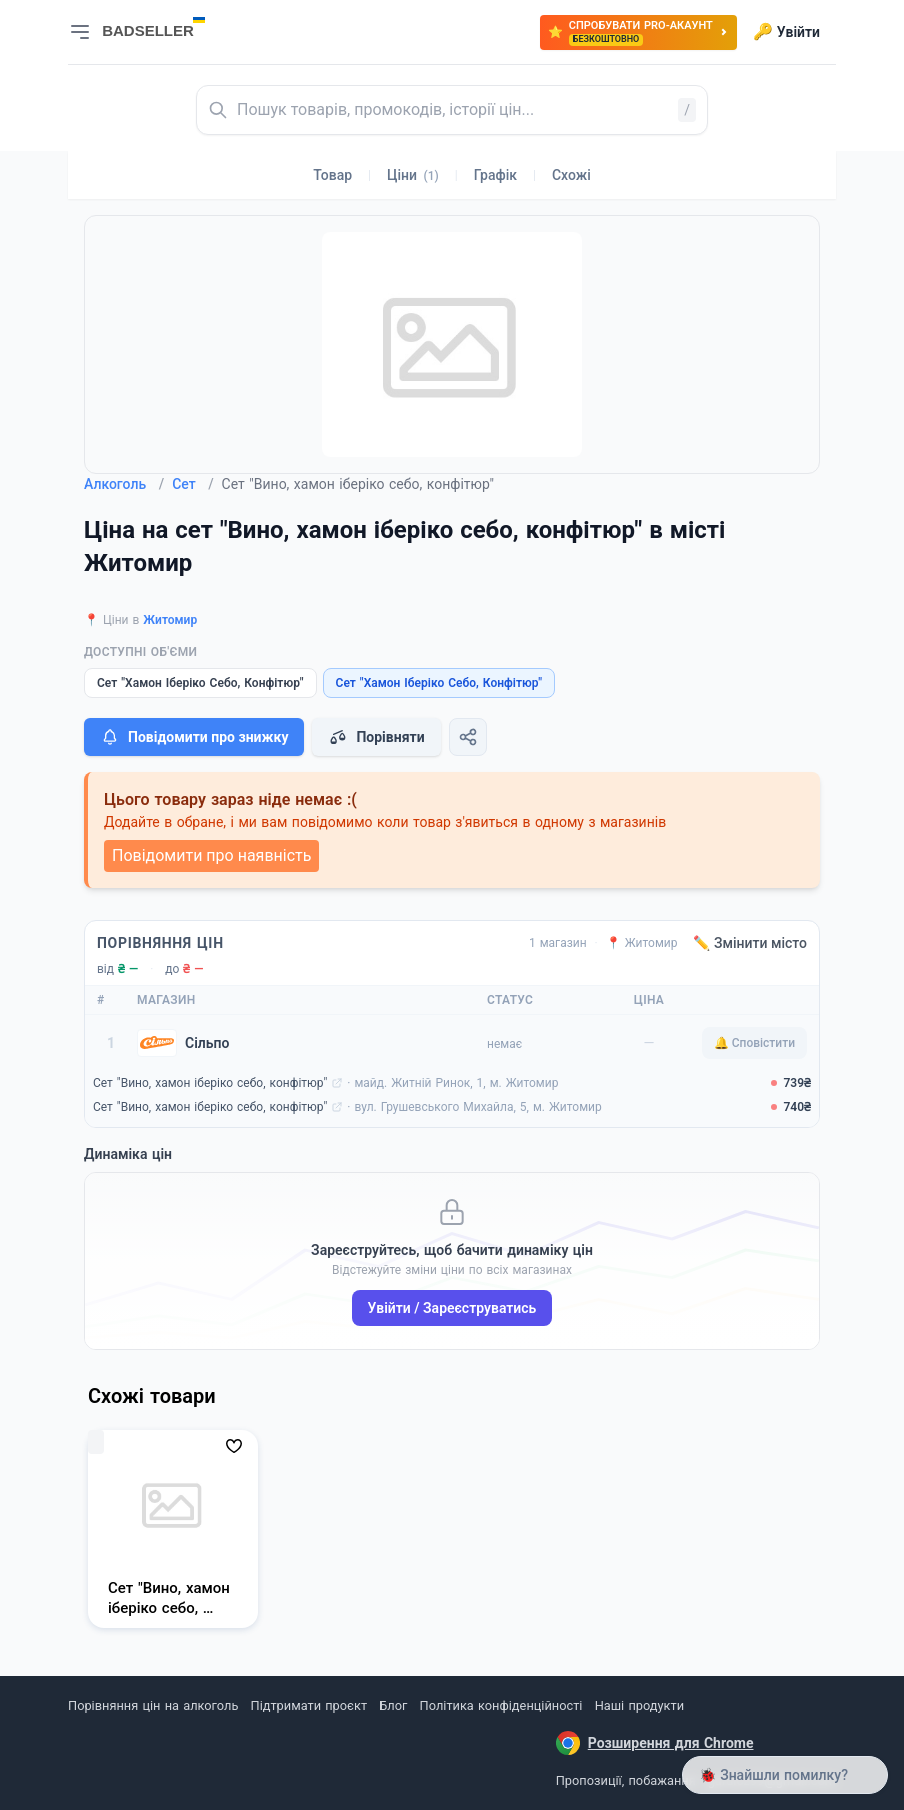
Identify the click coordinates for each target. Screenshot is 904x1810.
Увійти (786, 32)
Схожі (571, 175)
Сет (192, 484)
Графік (495, 175)
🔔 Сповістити (754, 1043)
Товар (332, 175)
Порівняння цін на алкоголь (153, 1705)
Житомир (170, 620)
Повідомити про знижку (194, 737)
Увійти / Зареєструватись (452, 1308)
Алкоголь (124, 484)
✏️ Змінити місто (750, 943)
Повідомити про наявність (211, 855)
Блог (393, 1705)
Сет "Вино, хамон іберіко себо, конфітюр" (210, 1083)
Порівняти (376, 737)
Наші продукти (639, 1705)
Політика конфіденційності (501, 1705)
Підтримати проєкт (309, 1705)
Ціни (413, 175)
